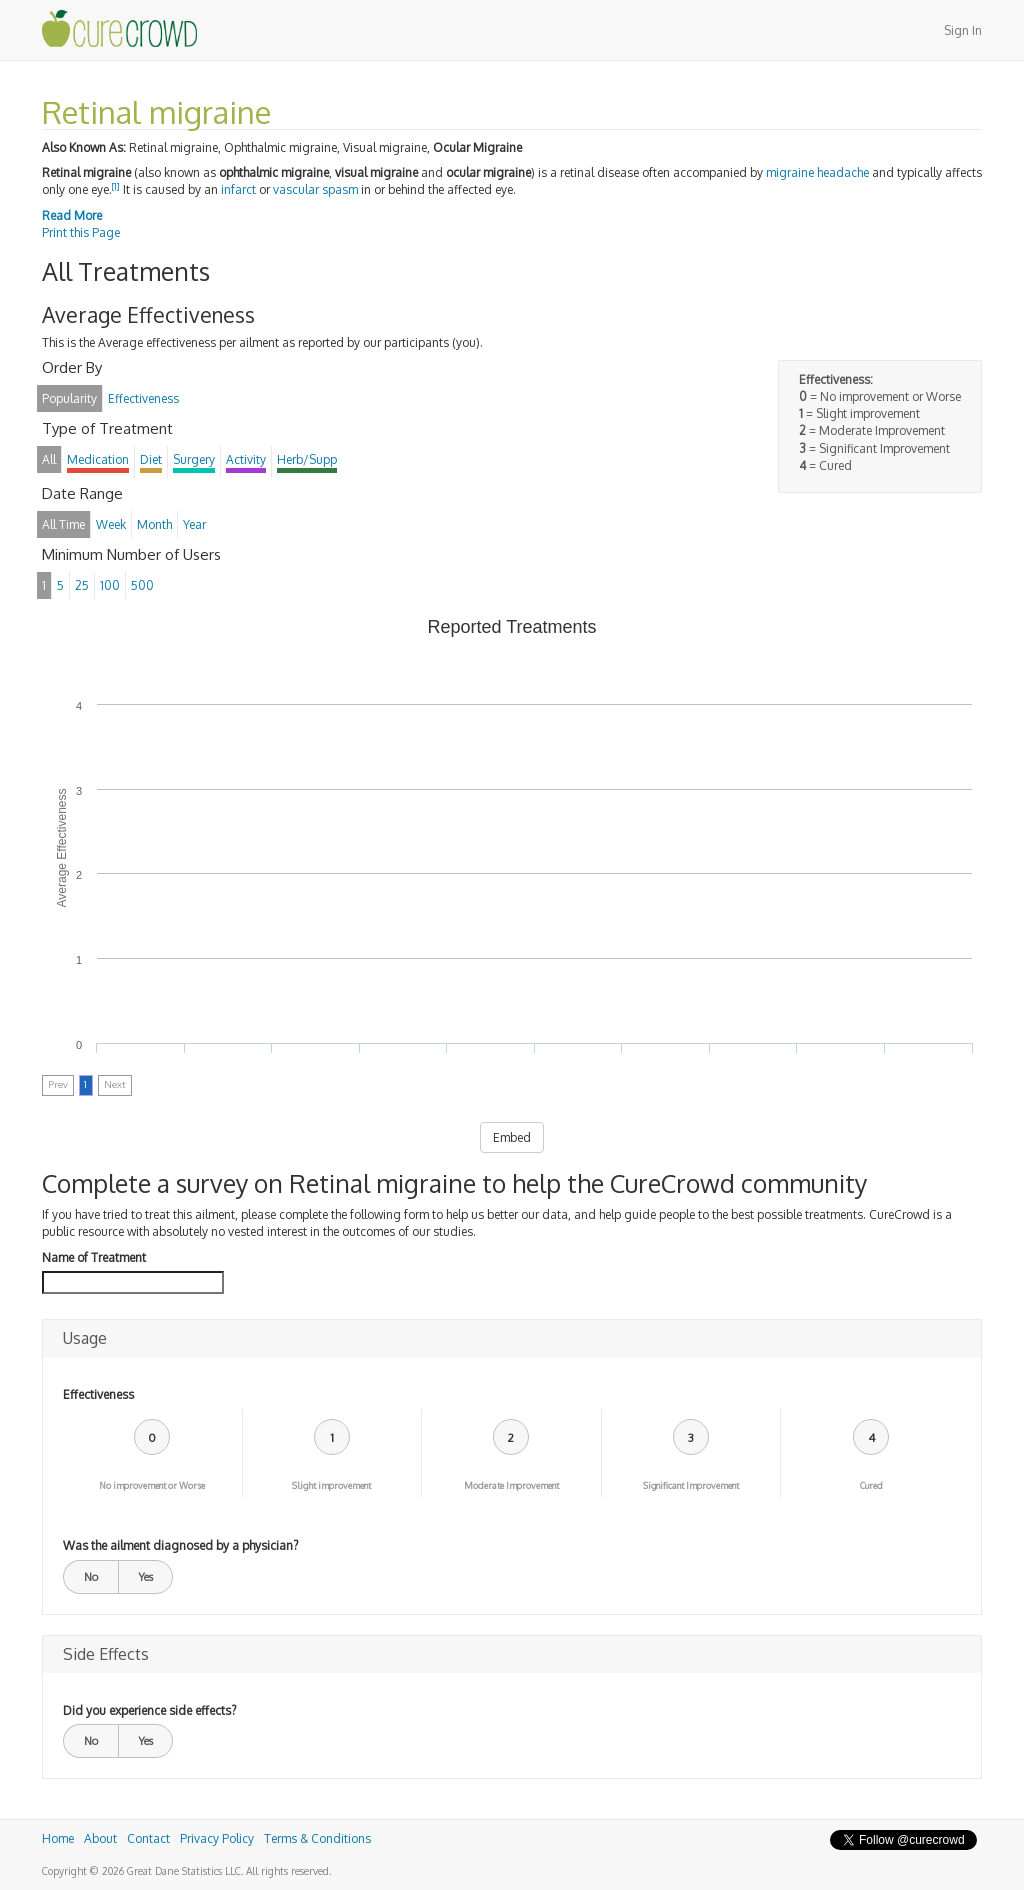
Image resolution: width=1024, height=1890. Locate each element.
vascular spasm (315, 189)
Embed (512, 1137)
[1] (116, 186)
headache (843, 172)
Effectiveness (98, 1394)
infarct (238, 189)
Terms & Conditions (317, 1838)
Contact (148, 1838)
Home (58, 1838)
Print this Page (81, 232)
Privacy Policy (217, 1838)
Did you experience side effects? (149, 1710)
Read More (72, 215)
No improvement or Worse (152, 1485)
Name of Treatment (94, 1257)
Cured (871, 1485)
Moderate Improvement (511, 1485)
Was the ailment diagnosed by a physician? (180, 1545)
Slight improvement (331, 1485)
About (100, 1838)
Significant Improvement (691, 1485)
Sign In (963, 30)
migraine (790, 172)
